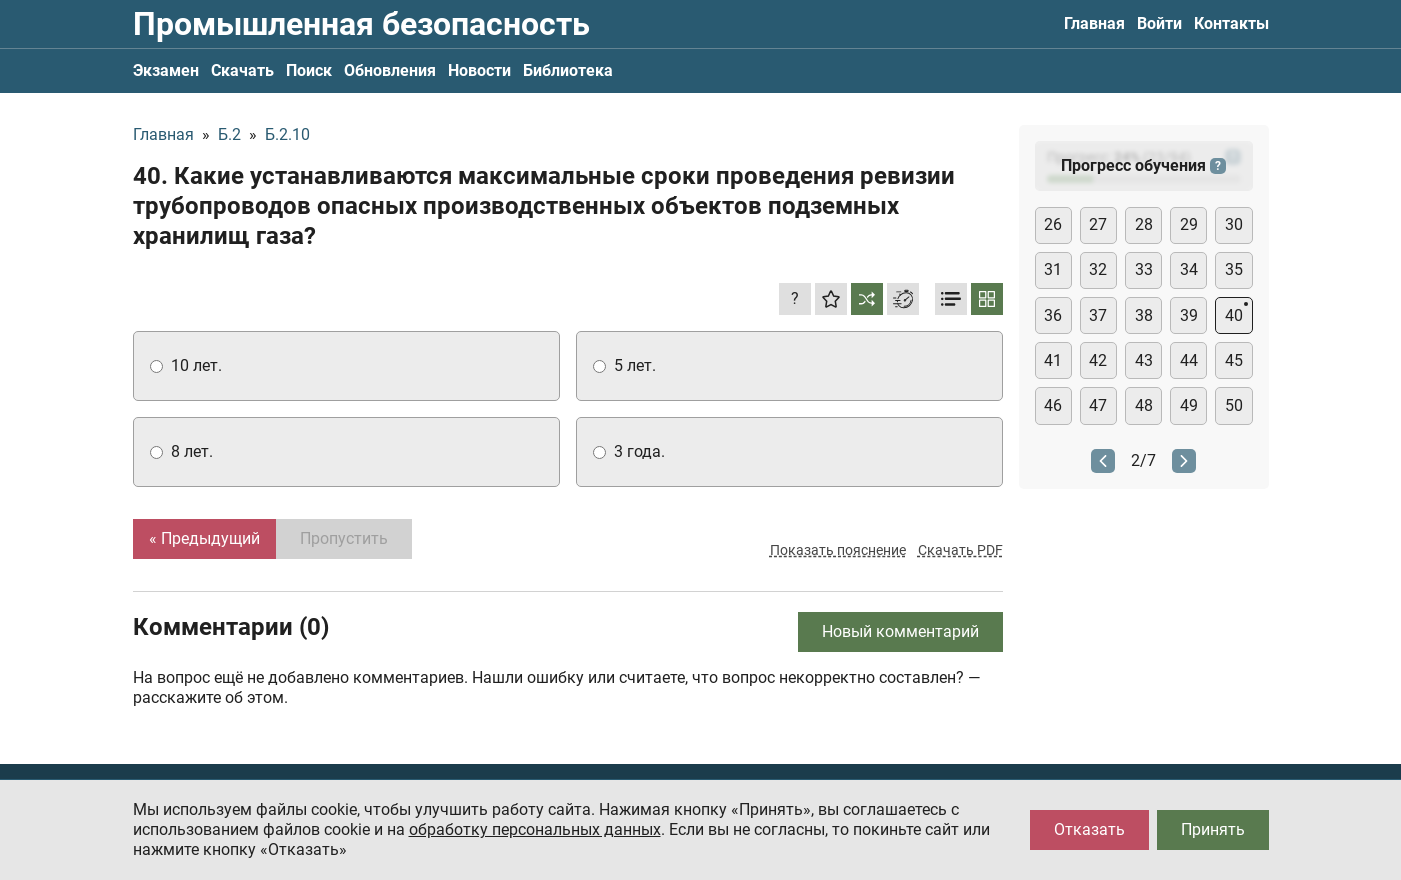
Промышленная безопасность (361, 24)
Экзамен (166, 70)
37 (1098, 315)
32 (1098, 269)
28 (1144, 224)
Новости (479, 70)
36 (1053, 315)
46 (1053, 405)
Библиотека (568, 70)
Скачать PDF (960, 550)
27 (1098, 224)
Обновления (390, 70)
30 (1234, 224)
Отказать (1089, 829)
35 (1234, 269)
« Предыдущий (204, 538)
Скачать (242, 70)
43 (1144, 360)
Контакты (1231, 23)
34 (1189, 269)
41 (1053, 360)
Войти (1159, 23)
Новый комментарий (900, 631)
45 (1234, 360)
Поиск (309, 70)
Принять (1213, 829)
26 (1053, 224)
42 (1098, 360)
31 (1053, 269)
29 (1189, 224)
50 (1234, 405)
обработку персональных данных (535, 829)
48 (1144, 405)
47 (1098, 405)
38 (1144, 315)
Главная (1094, 23)
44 (1189, 360)
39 (1189, 315)
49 (1189, 405)
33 (1144, 269)
